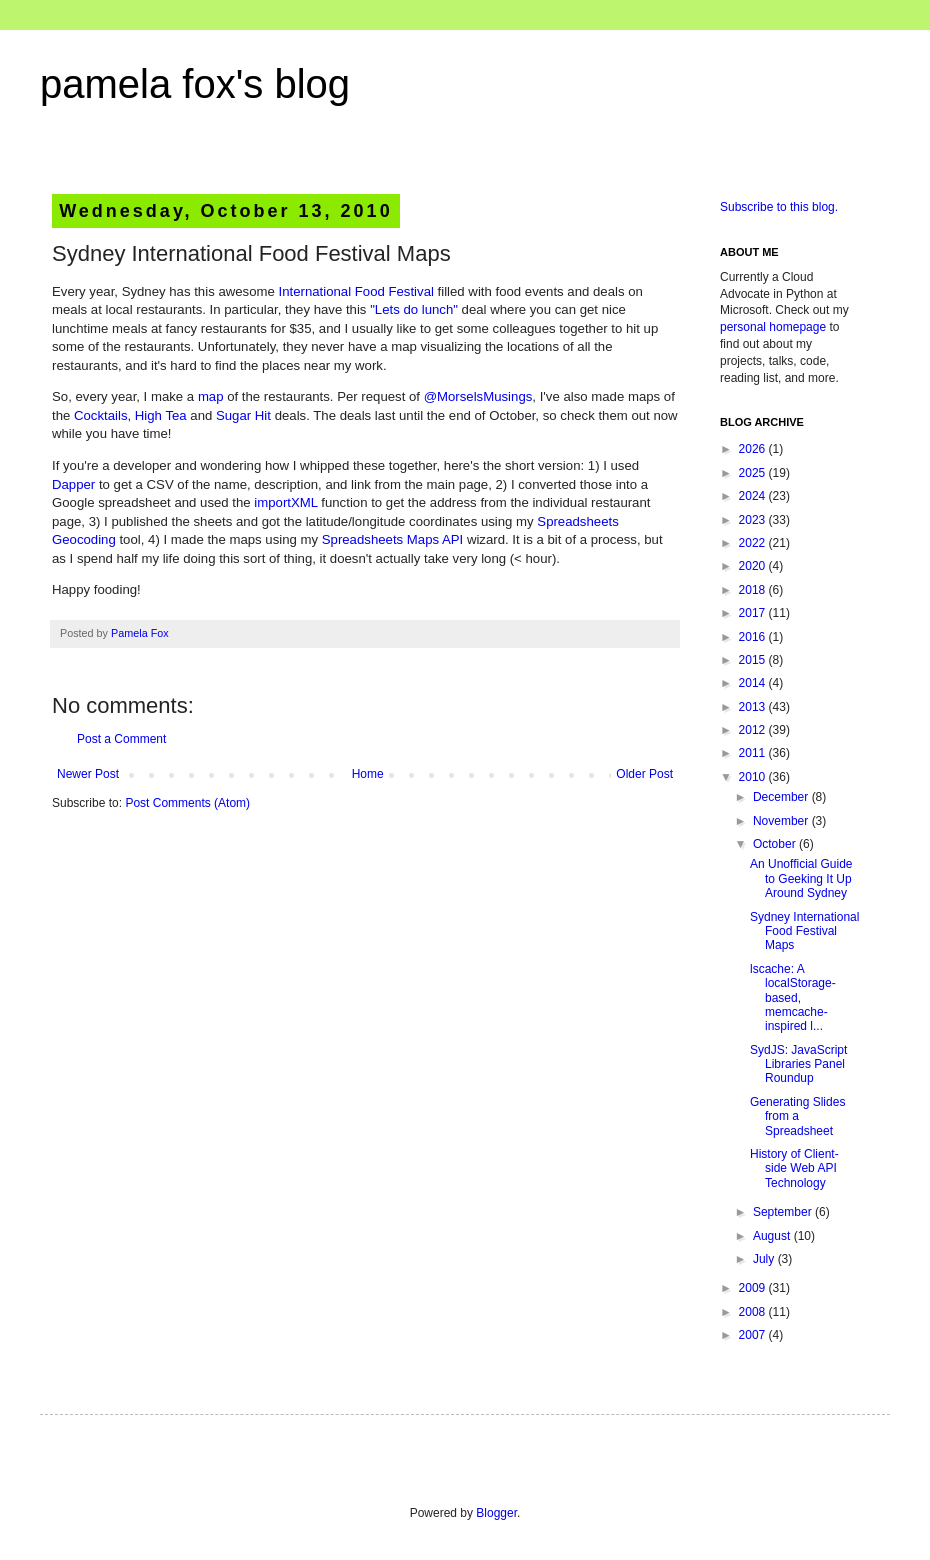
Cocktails (101, 415)
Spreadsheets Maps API (392, 539)
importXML (285, 502)
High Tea (161, 415)
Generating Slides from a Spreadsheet (797, 1116)
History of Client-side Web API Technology (794, 1168)
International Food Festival (356, 291)
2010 (754, 777)
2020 (754, 566)
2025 (754, 473)
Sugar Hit (243, 415)
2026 (754, 449)
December (782, 797)
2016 (754, 637)
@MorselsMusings (478, 396)
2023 (754, 520)
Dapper (73, 484)
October (776, 844)
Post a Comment (121, 739)
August (773, 1236)
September (784, 1212)
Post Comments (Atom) (187, 803)
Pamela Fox (140, 633)
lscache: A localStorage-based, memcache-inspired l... (793, 998)
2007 (754, 1335)
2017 (754, 613)
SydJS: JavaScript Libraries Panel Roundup (798, 1064)
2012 (754, 730)
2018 (754, 590)
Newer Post (88, 774)
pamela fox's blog (195, 84)
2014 (754, 683)
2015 (754, 660)
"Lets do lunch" (414, 309)
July (765, 1259)
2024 (754, 496)
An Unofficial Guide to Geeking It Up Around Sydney (801, 878)
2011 (754, 753)
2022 (754, 543)
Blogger (496, 1513)
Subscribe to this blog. (779, 207)
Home (368, 774)
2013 (754, 707)
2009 (754, 1288)
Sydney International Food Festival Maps (804, 931)
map (211, 396)
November (782, 821)
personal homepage (773, 327)
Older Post (644, 774)
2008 (754, 1312)
